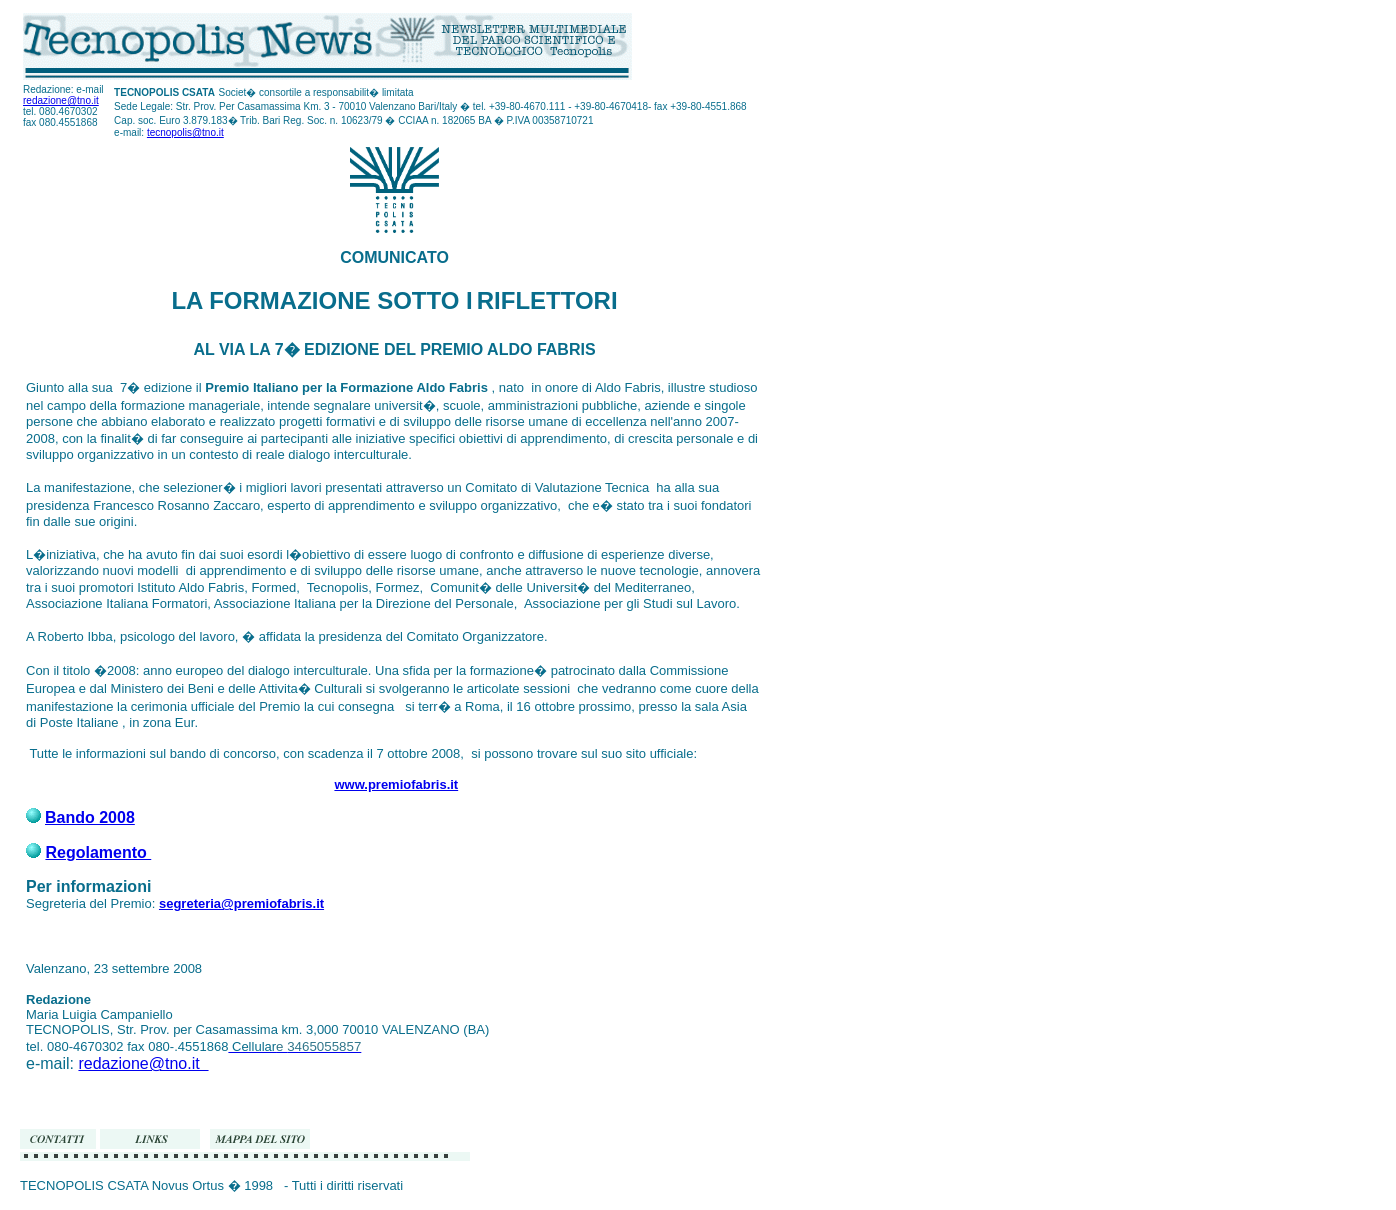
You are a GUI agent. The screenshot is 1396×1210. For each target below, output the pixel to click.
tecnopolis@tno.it (185, 132)
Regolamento (98, 852)
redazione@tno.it (61, 100)
